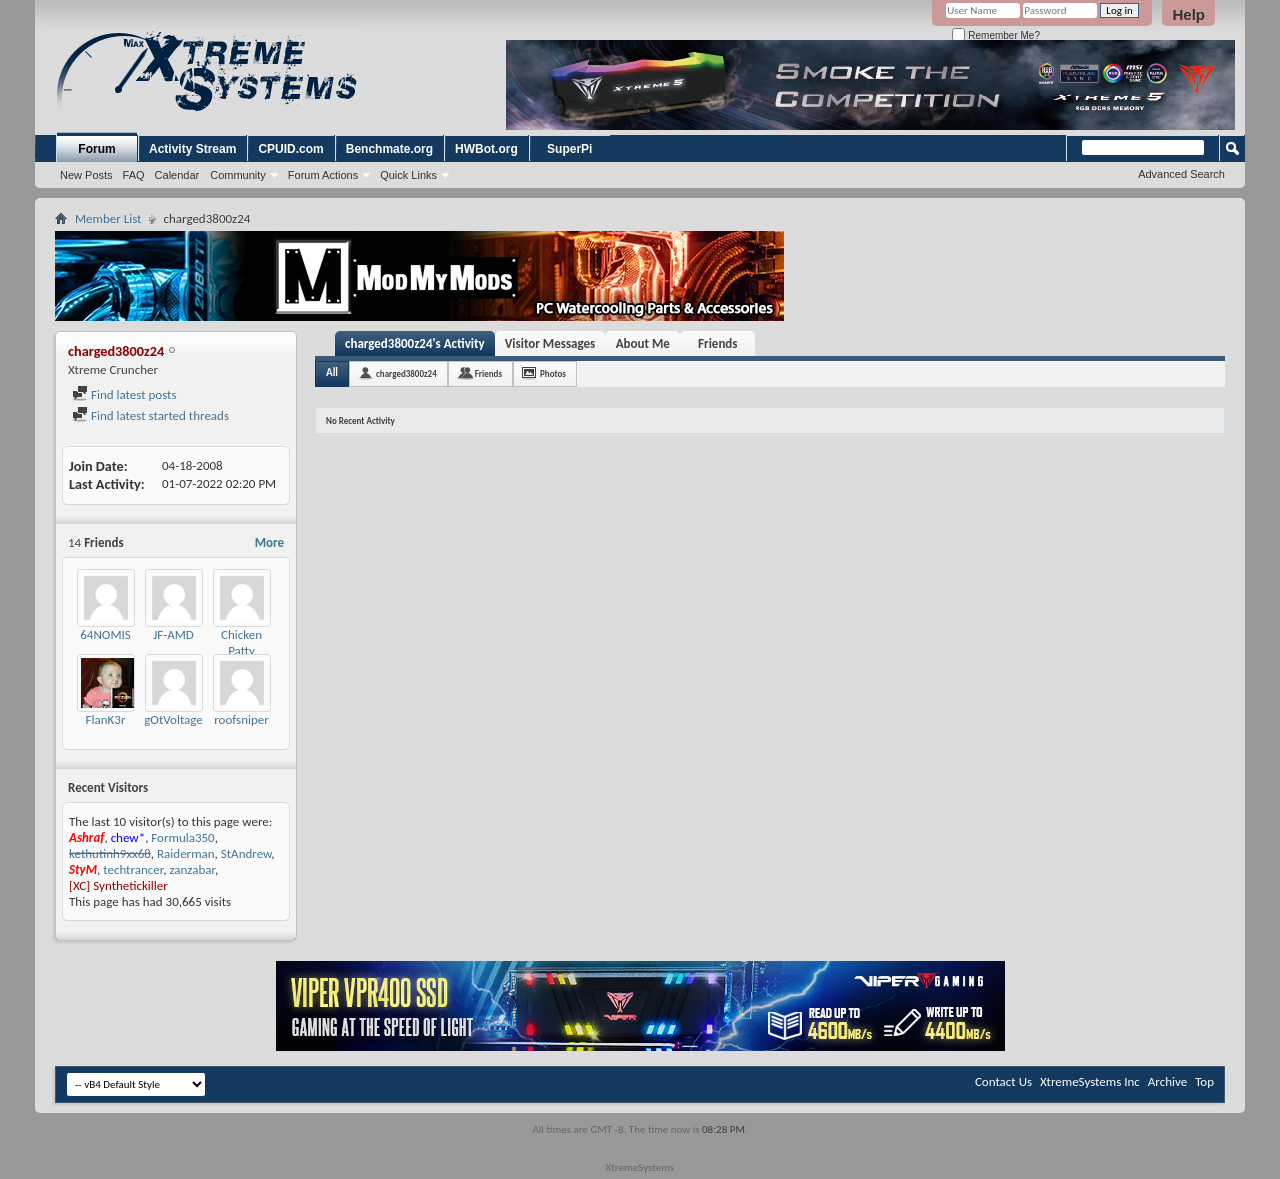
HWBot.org (486, 149)
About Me (643, 343)
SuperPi (569, 149)
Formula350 (182, 837)
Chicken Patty (241, 642)
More (269, 542)
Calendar (177, 175)
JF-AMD (173, 634)
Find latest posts (124, 394)
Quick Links (408, 175)
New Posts (86, 175)
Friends (717, 343)
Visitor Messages (550, 343)
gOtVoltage (173, 719)
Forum (96, 149)
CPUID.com (290, 149)
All (332, 372)
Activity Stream (192, 149)
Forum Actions (323, 175)
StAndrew (246, 853)
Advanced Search (1181, 174)
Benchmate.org (389, 149)
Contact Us (1003, 1081)
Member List (108, 218)
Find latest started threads (150, 415)
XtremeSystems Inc (1090, 1081)
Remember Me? (995, 35)
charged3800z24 (406, 373)
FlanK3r (106, 719)
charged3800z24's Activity (415, 343)
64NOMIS (105, 634)
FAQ (134, 175)
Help (1188, 14)
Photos (553, 373)
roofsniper (241, 719)
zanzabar (192, 869)
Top (1204, 1081)
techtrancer (133, 869)
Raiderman (186, 853)
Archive (1167, 1081)
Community (238, 175)
